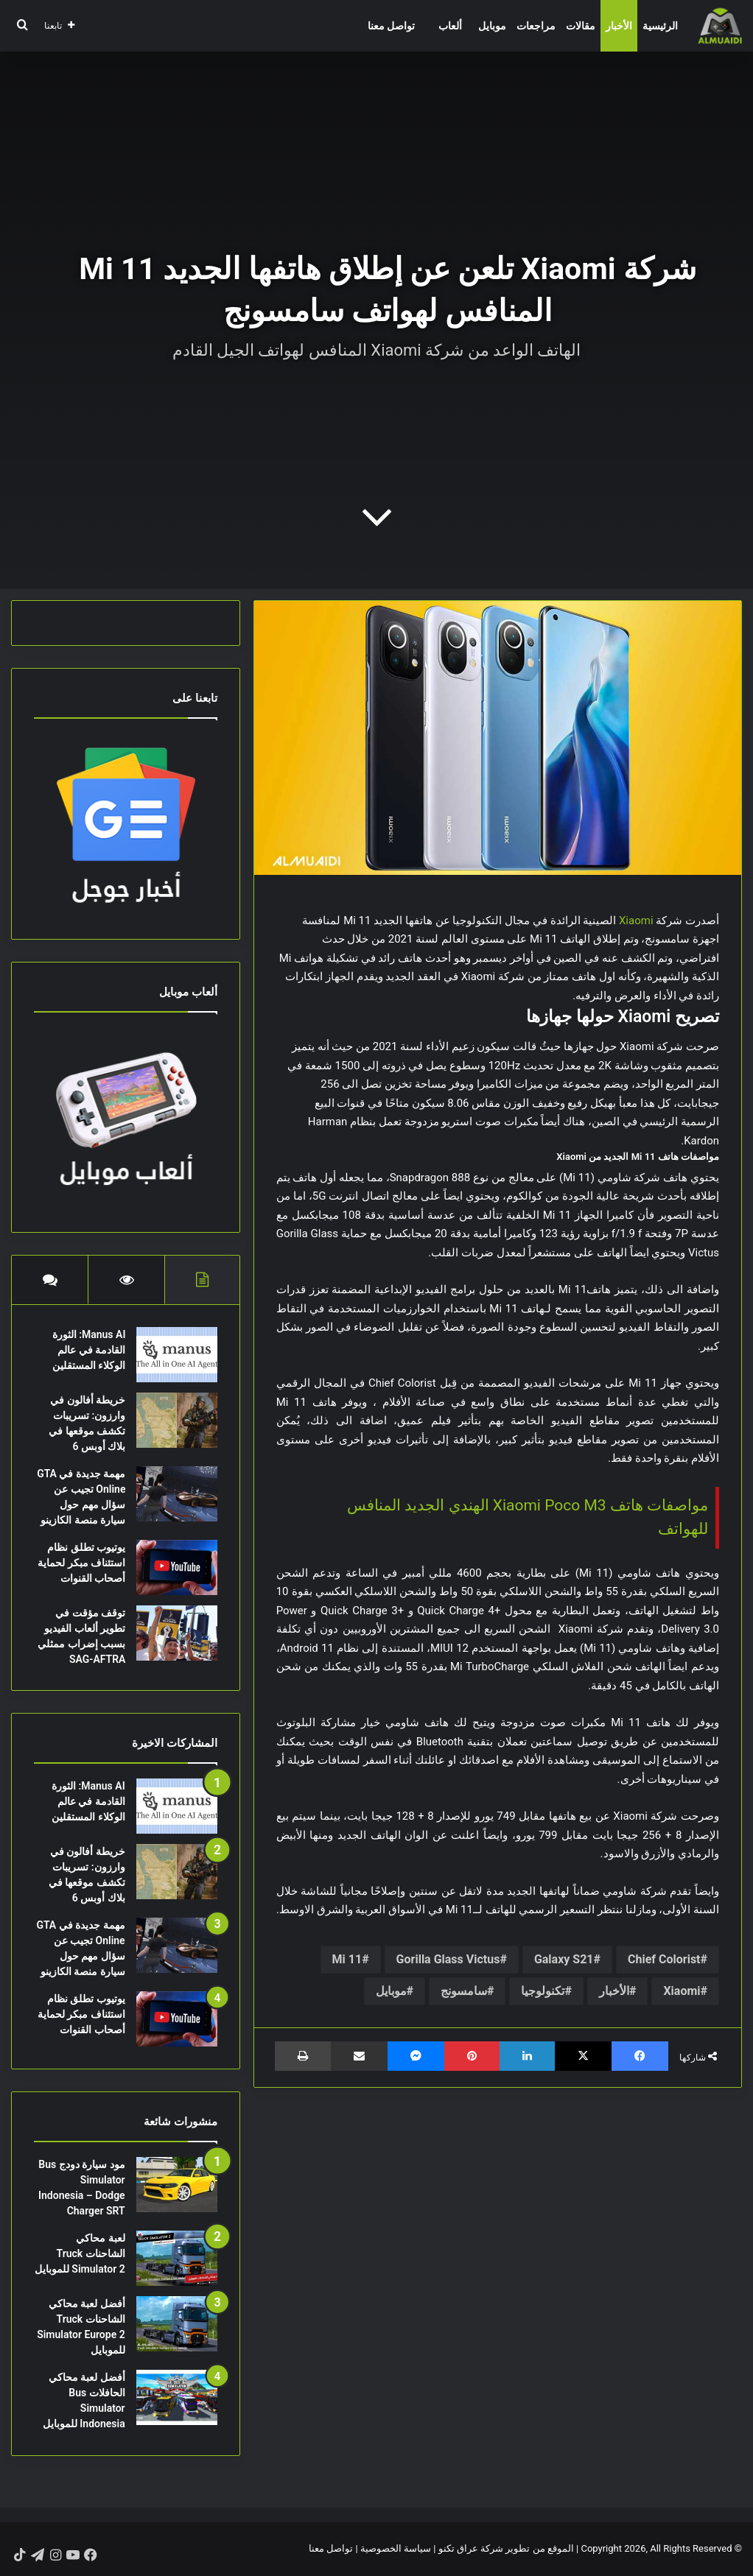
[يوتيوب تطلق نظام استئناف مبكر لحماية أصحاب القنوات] (176, 1567)
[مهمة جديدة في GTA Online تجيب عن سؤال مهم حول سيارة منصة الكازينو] (176, 1493)
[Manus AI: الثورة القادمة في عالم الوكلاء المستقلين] (176, 1354)
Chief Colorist (664, 1959)
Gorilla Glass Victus (448, 1959)
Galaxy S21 (564, 1959)
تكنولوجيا (542, 1991)
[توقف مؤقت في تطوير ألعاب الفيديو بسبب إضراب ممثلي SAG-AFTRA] (176, 1633)
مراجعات (536, 26)
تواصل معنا (391, 26)
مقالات (580, 26)
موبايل (492, 26)
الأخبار (619, 26)
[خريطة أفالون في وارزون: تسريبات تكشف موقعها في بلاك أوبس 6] (176, 1420)
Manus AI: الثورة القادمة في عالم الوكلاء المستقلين (88, 1350)
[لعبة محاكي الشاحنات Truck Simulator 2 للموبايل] (176, 2259)
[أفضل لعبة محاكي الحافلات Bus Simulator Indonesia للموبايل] (176, 2398)
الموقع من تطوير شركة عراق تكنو (506, 2549)
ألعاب (450, 26)
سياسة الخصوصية (395, 2549)
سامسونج (464, 1991)
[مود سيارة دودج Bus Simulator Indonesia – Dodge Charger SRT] (176, 2185)
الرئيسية (660, 26)
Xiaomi (636, 920)
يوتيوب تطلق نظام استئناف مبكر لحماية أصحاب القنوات (81, 1562)
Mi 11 (347, 1959)
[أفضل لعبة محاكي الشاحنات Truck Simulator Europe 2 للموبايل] (176, 2324)
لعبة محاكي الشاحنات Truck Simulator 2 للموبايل (80, 2254)
